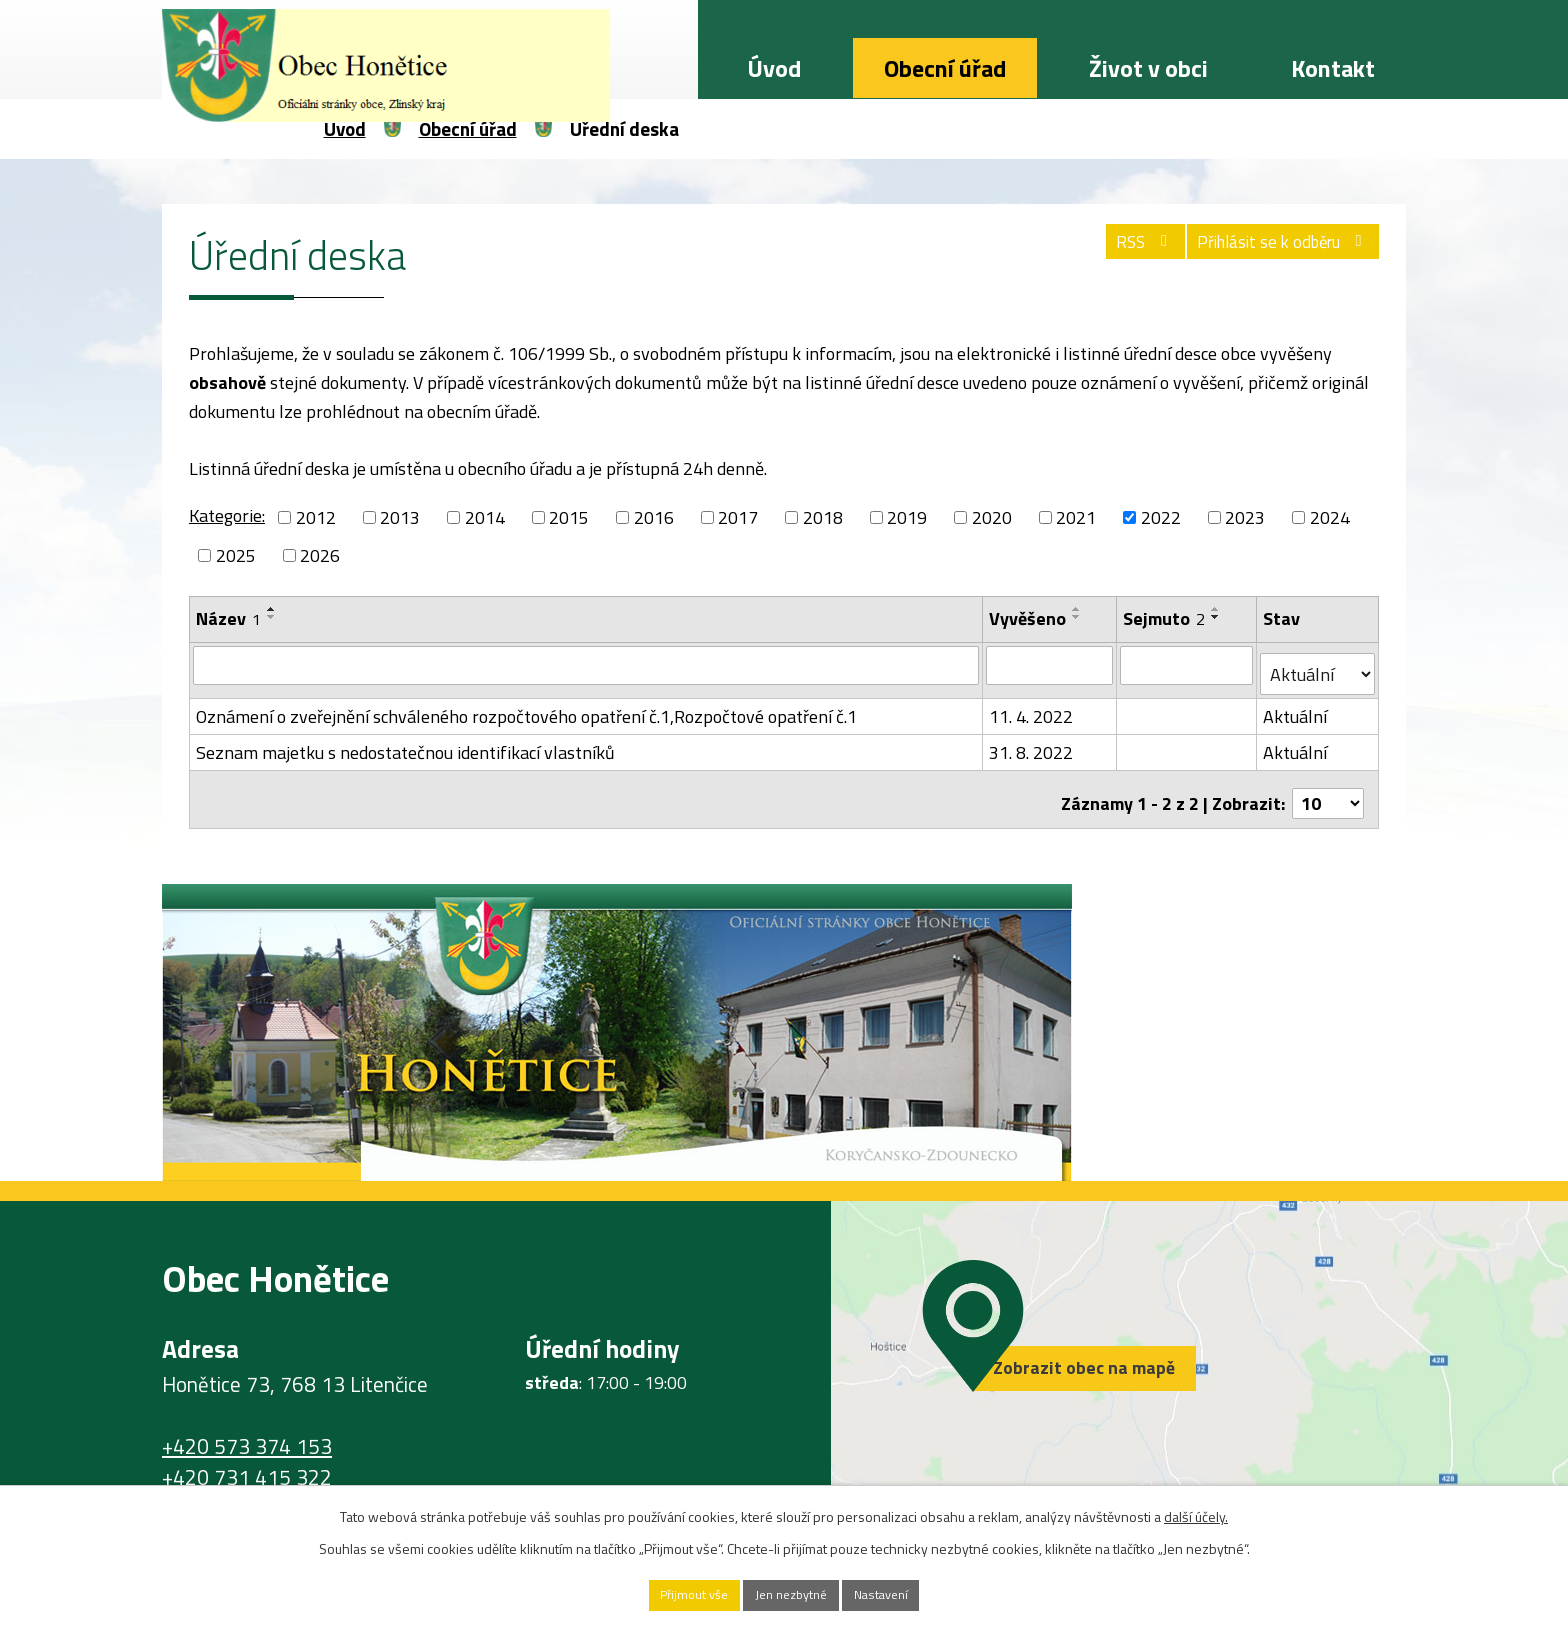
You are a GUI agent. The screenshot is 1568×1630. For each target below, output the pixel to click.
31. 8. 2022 (1032, 743)
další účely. (1196, 1512)
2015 (569, 517)
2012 (316, 517)
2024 (1330, 517)
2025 (236, 555)
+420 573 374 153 (247, 1429)
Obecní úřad (945, 68)
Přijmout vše (669, 1593)
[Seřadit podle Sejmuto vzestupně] (1218, 609)
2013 (400, 517)
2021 (1076, 517)
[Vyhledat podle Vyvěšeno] (1050, 665)
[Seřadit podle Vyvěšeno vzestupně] (1078, 609)
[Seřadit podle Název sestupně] (272, 617)
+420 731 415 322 (247, 1460)
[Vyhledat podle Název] (586, 665)
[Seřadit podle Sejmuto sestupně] (1218, 617)
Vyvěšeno (1028, 618)
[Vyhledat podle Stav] (1318, 666)
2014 (485, 517)
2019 (907, 517)
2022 (1161, 517)
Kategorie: (227, 515)
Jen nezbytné (791, 1593)
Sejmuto (1166, 618)
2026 (320, 555)
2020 (992, 517)
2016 (654, 517)
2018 (823, 517)
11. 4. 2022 (1032, 707)
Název (228, 618)
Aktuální (1297, 707)
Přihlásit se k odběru (1272, 250)
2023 (1245, 517)
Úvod (774, 68)
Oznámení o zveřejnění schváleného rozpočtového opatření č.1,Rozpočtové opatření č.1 (526, 707)
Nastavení (907, 1593)
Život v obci (1148, 68)
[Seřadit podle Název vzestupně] (272, 609)
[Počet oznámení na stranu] (1328, 786)
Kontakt (1333, 68)
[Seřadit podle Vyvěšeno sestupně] (1078, 617)
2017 (738, 517)
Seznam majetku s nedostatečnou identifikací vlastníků (405, 743)
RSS (1112, 250)
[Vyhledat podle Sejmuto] (1188, 665)
